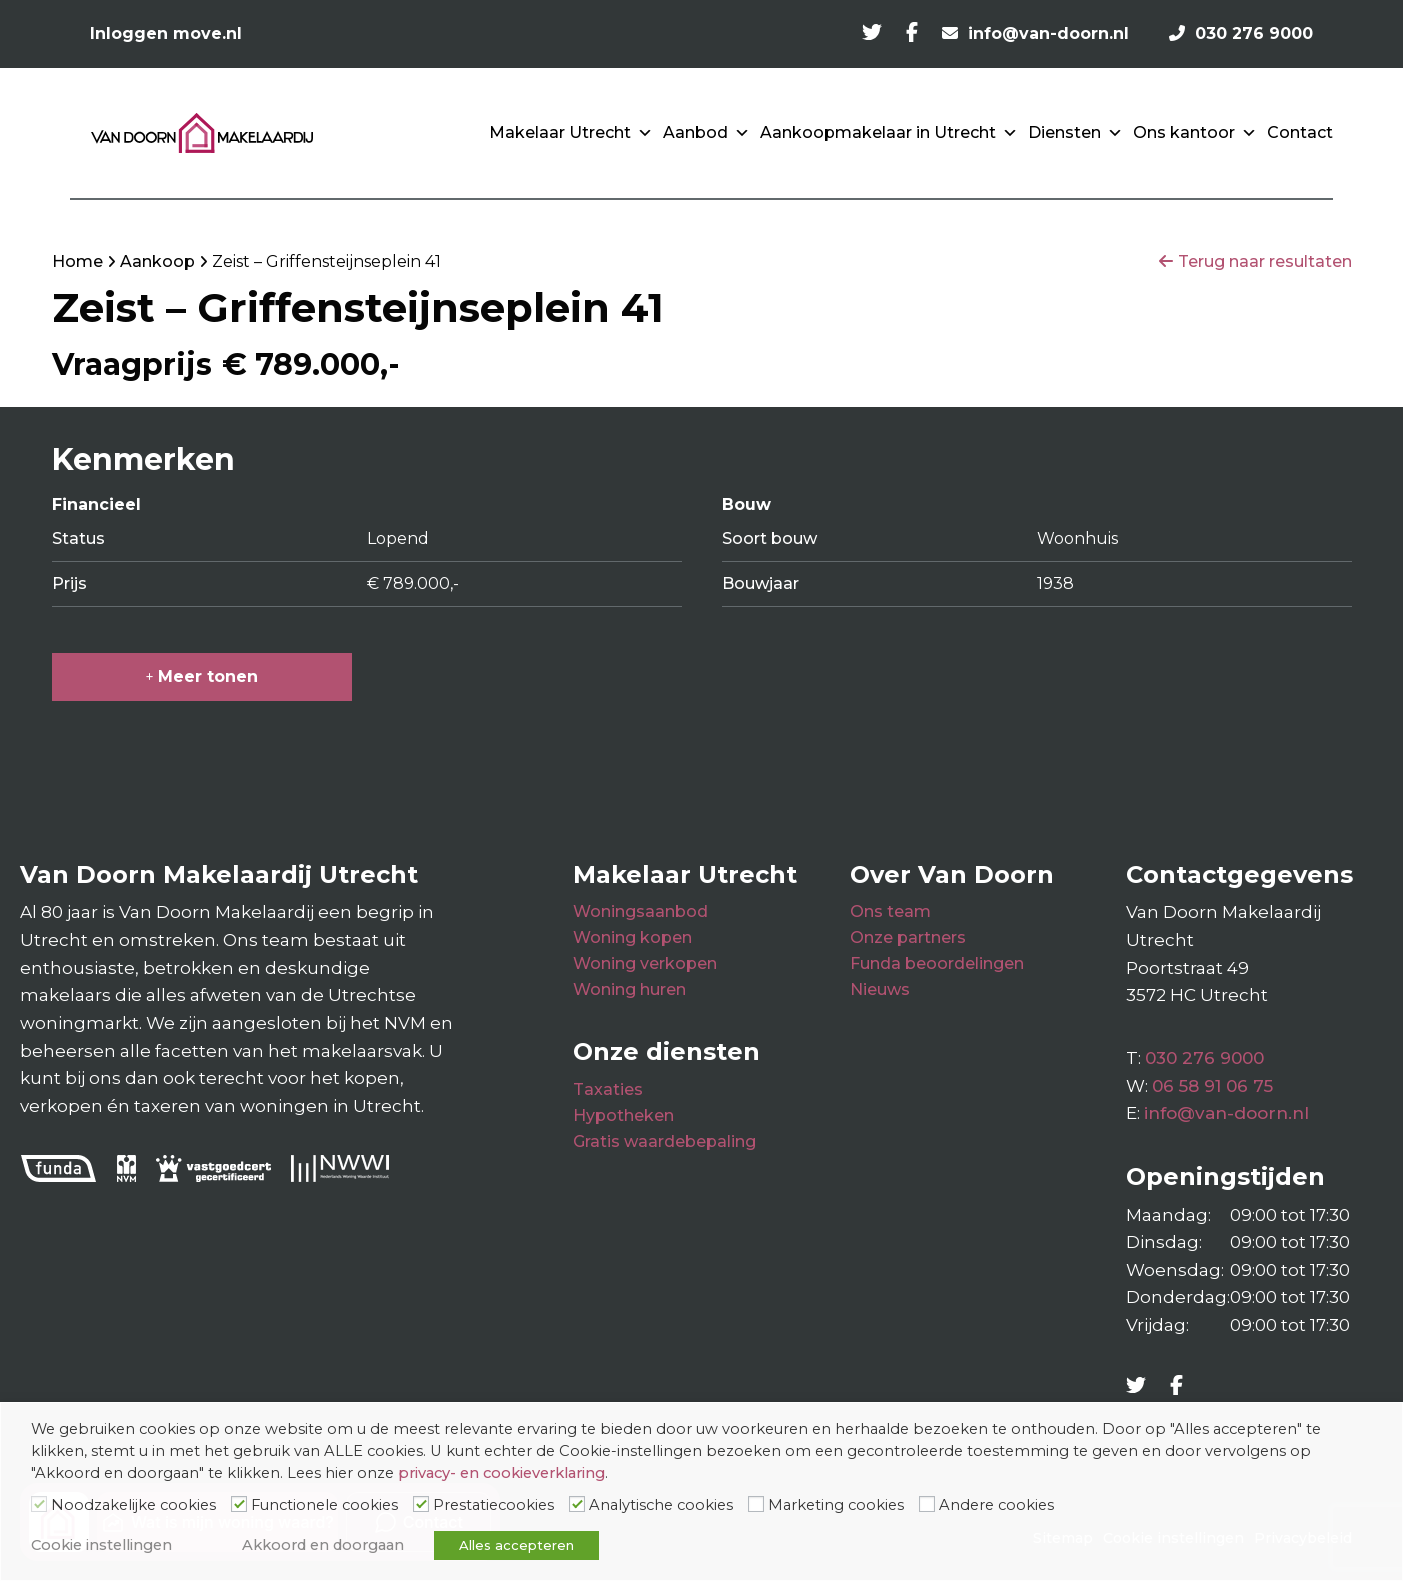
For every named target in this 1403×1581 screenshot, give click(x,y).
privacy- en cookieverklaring (501, 1473)
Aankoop (157, 261)
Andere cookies (996, 1505)
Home (77, 261)
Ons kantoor (1195, 133)
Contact (1300, 132)
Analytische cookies (661, 1505)
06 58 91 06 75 (1212, 1086)
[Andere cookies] (927, 1504)
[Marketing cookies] (756, 1504)
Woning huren (629, 989)
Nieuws (880, 989)
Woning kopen (632, 937)
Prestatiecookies (493, 1505)
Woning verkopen (645, 963)
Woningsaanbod (640, 911)
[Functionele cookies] (239, 1504)
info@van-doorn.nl (1226, 1113)
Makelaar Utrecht (571, 133)
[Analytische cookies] (577, 1504)
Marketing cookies (836, 1505)
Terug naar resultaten (1265, 261)
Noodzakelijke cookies (133, 1505)
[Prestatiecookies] (421, 1504)
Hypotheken (623, 1115)
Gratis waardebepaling (664, 1141)
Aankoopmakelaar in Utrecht (889, 133)
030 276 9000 (1204, 1058)
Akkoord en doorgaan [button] (323, 1545)
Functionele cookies (324, 1505)
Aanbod (706, 133)
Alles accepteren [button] (516, 1545)
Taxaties (608, 1089)
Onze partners (908, 937)
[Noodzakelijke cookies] (39, 1504)
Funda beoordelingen (937, 963)
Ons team (890, 911)
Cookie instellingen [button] (101, 1545)
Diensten (1075, 133)
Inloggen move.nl (166, 33)
